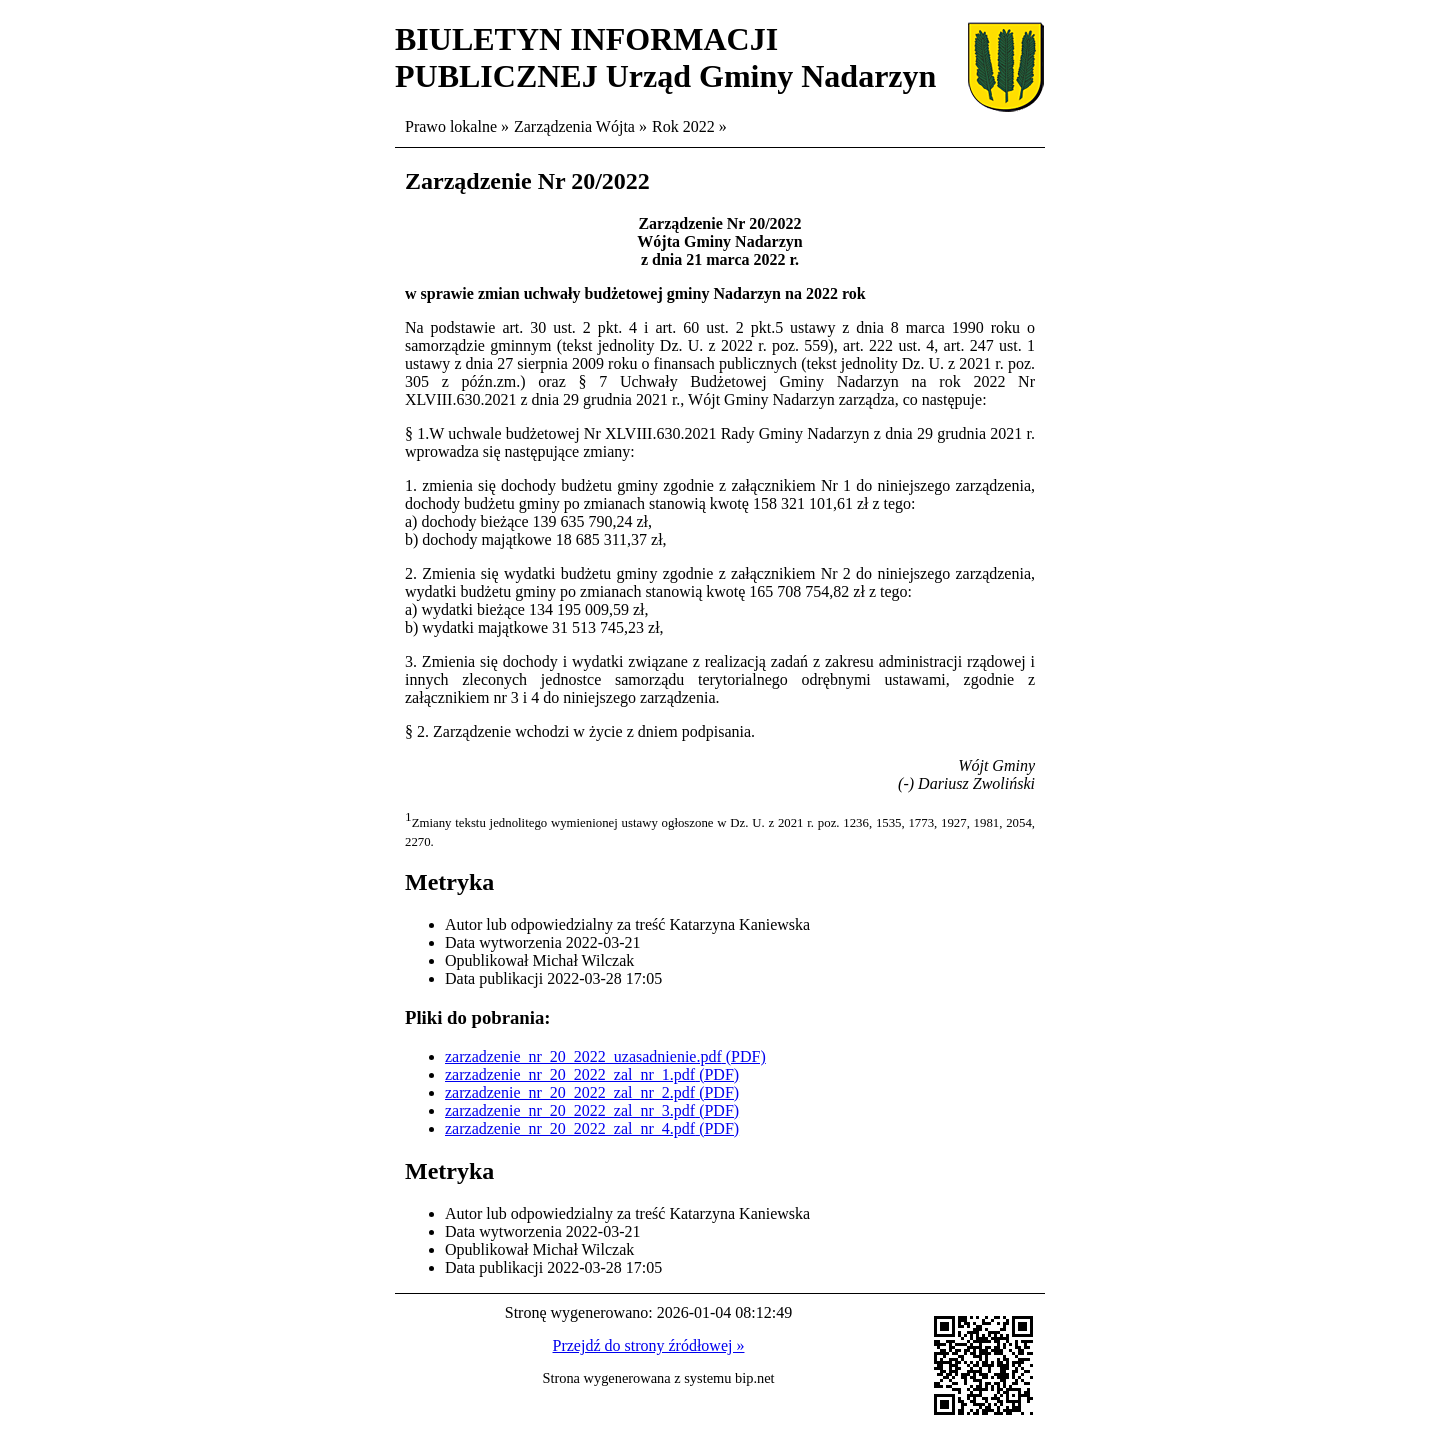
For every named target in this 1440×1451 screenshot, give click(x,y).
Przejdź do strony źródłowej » (649, 1345)
